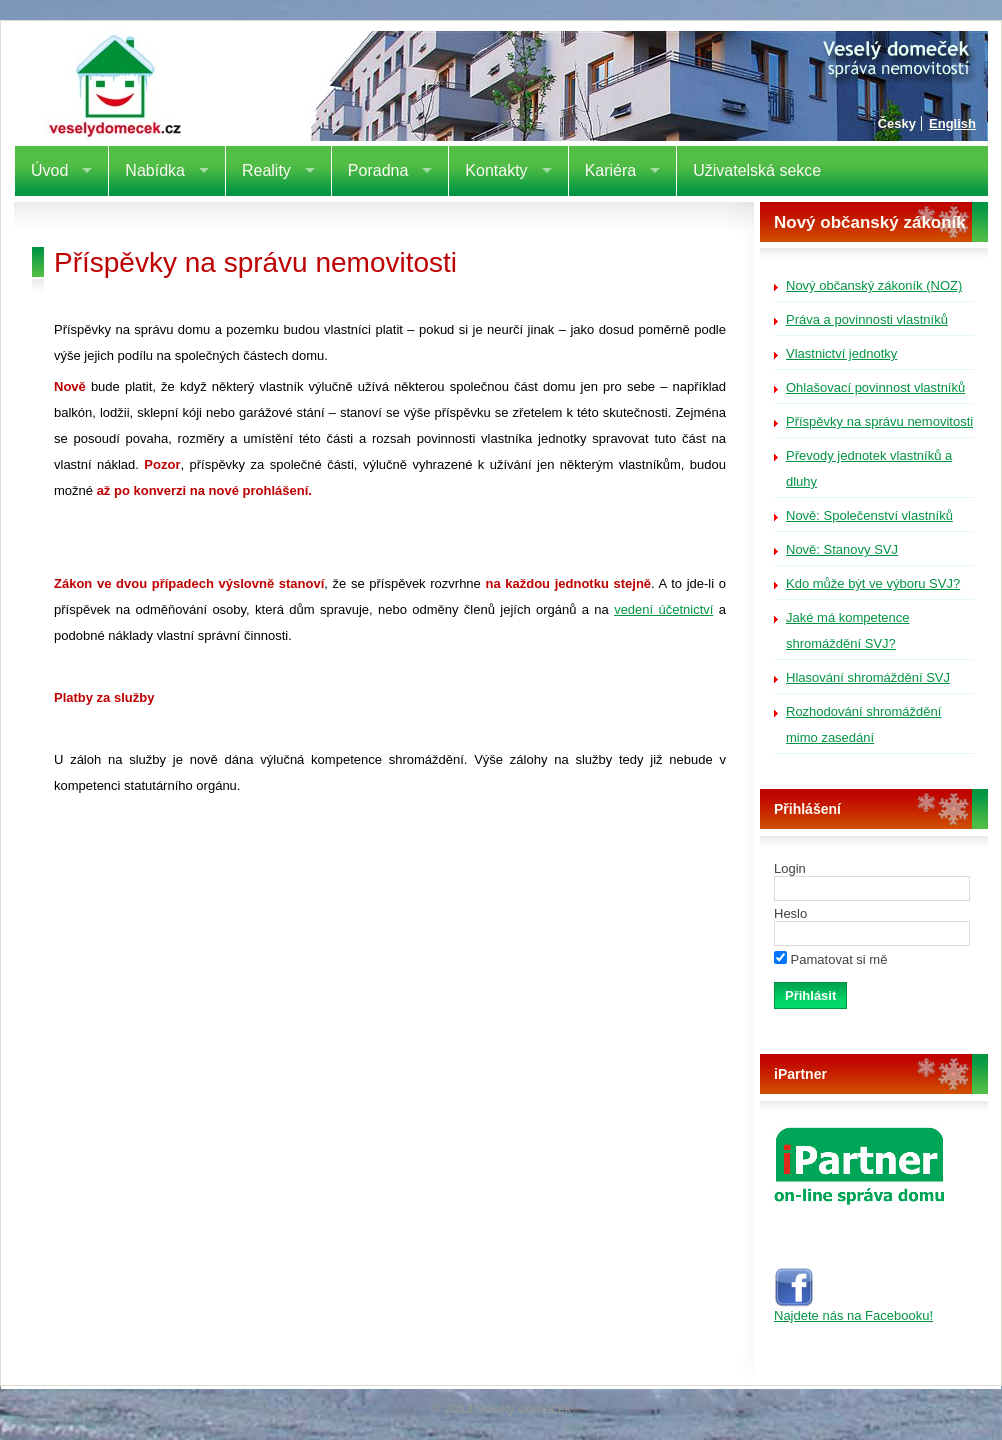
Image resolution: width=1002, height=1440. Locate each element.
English (952, 123)
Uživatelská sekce (757, 170)
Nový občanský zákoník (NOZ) (874, 285)
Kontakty (496, 170)
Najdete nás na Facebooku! (853, 1309)
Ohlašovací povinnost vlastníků (875, 387)
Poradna (378, 170)
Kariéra (611, 170)
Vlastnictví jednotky (841, 353)
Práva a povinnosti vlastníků (867, 319)
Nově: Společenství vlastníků (869, 515)
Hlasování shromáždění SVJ (868, 677)
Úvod (49, 170)
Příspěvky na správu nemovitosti (879, 421)
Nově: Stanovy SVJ (842, 549)
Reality (266, 170)
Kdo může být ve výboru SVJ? (873, 583)
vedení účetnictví (663, 609)
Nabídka (155, 170)
